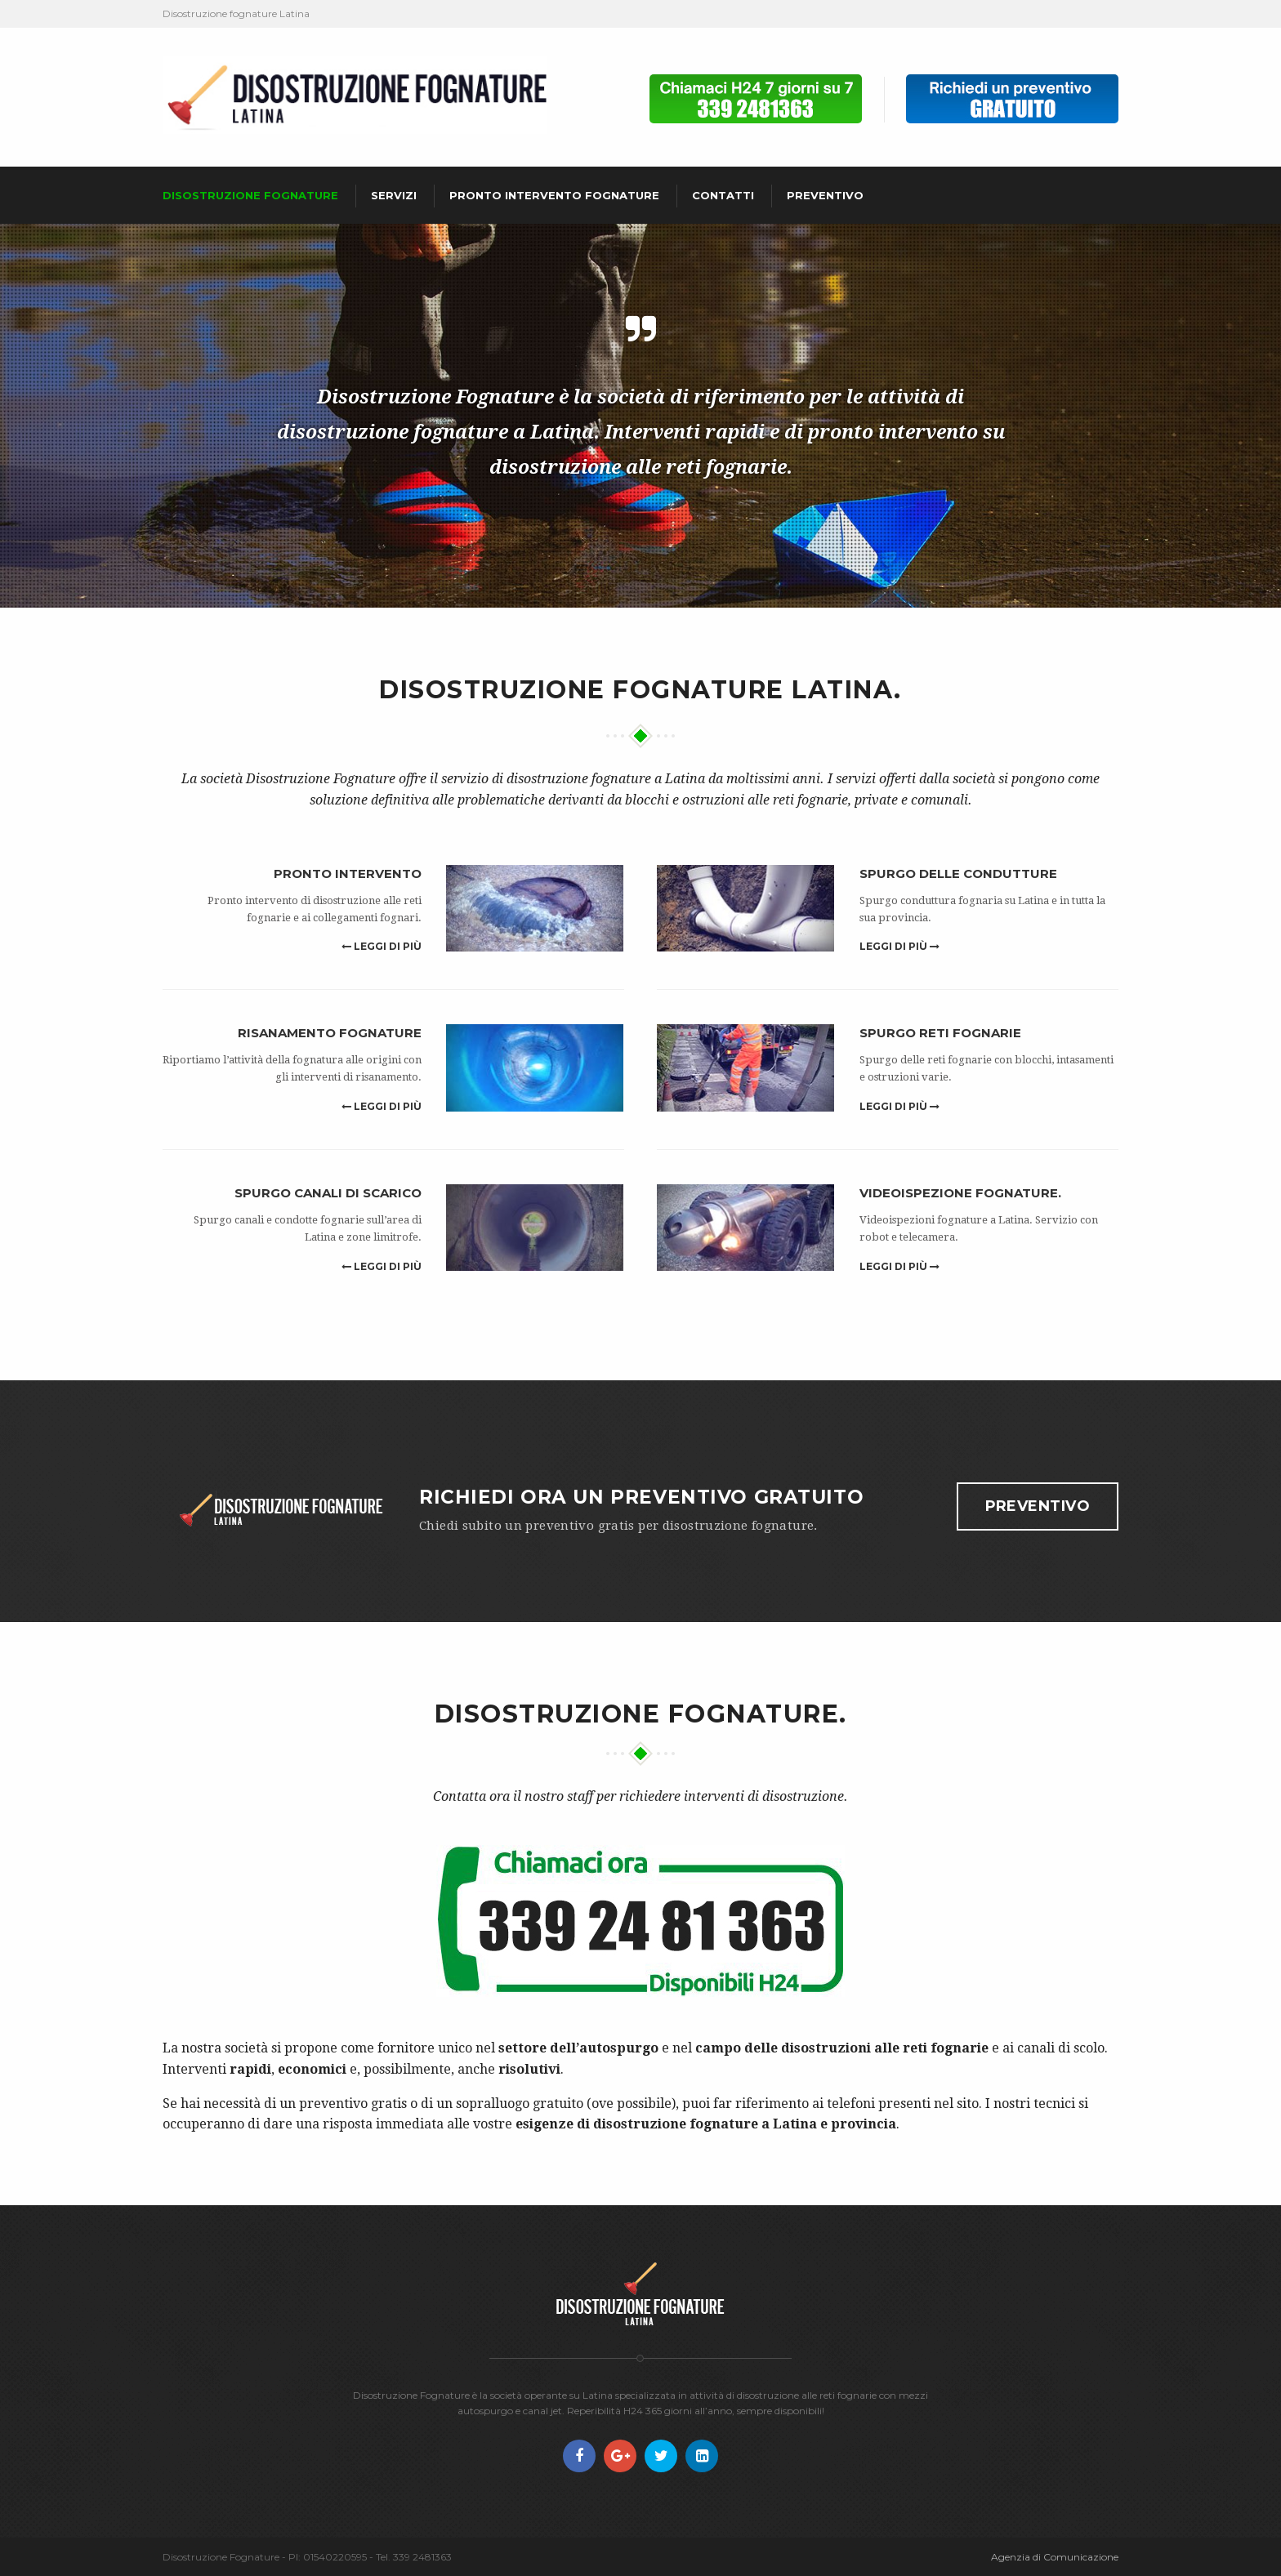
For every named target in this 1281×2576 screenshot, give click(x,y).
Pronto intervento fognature (554, 195)
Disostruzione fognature (250, 195)
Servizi (394, 195)
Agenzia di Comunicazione (1054, 2557)
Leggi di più (381, 946)
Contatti (723, 195)
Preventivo (825, 195)
